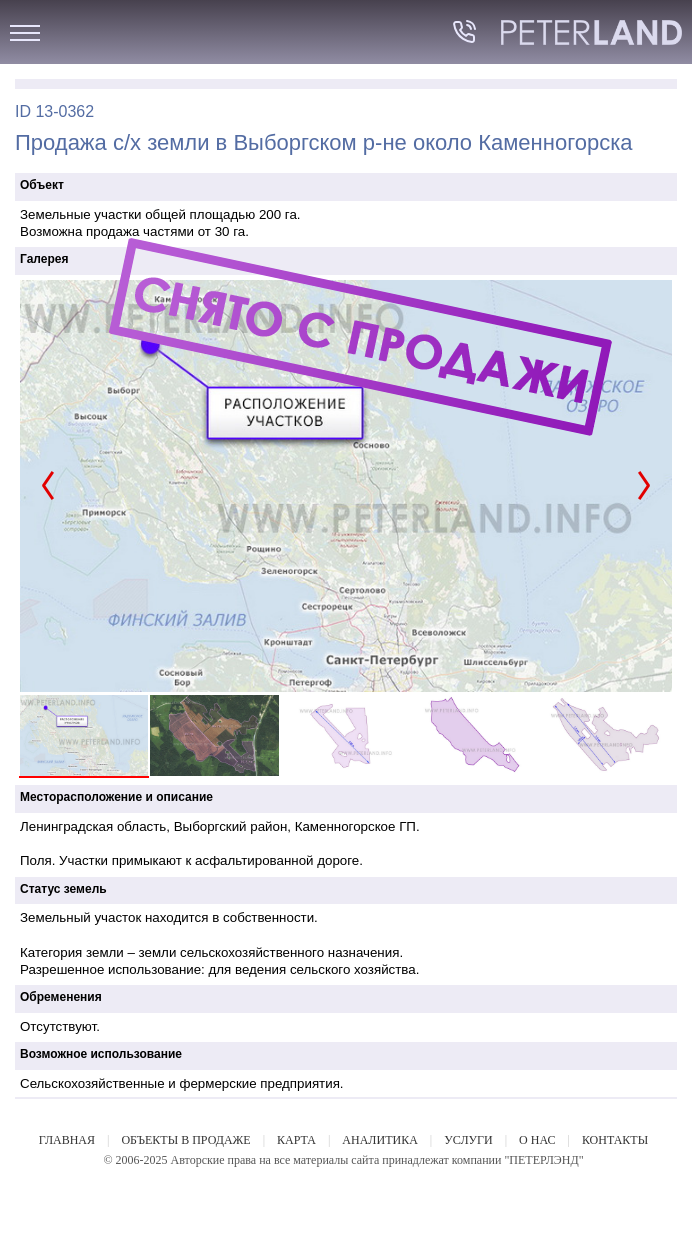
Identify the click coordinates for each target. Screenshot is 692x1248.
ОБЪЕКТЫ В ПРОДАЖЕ (185, 1140)
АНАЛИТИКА (379, 1140)
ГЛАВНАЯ (67, 1140)
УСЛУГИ (468, 1140)
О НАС (537, 1140)
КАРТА (296, 1140)
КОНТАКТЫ (615, 1140)
